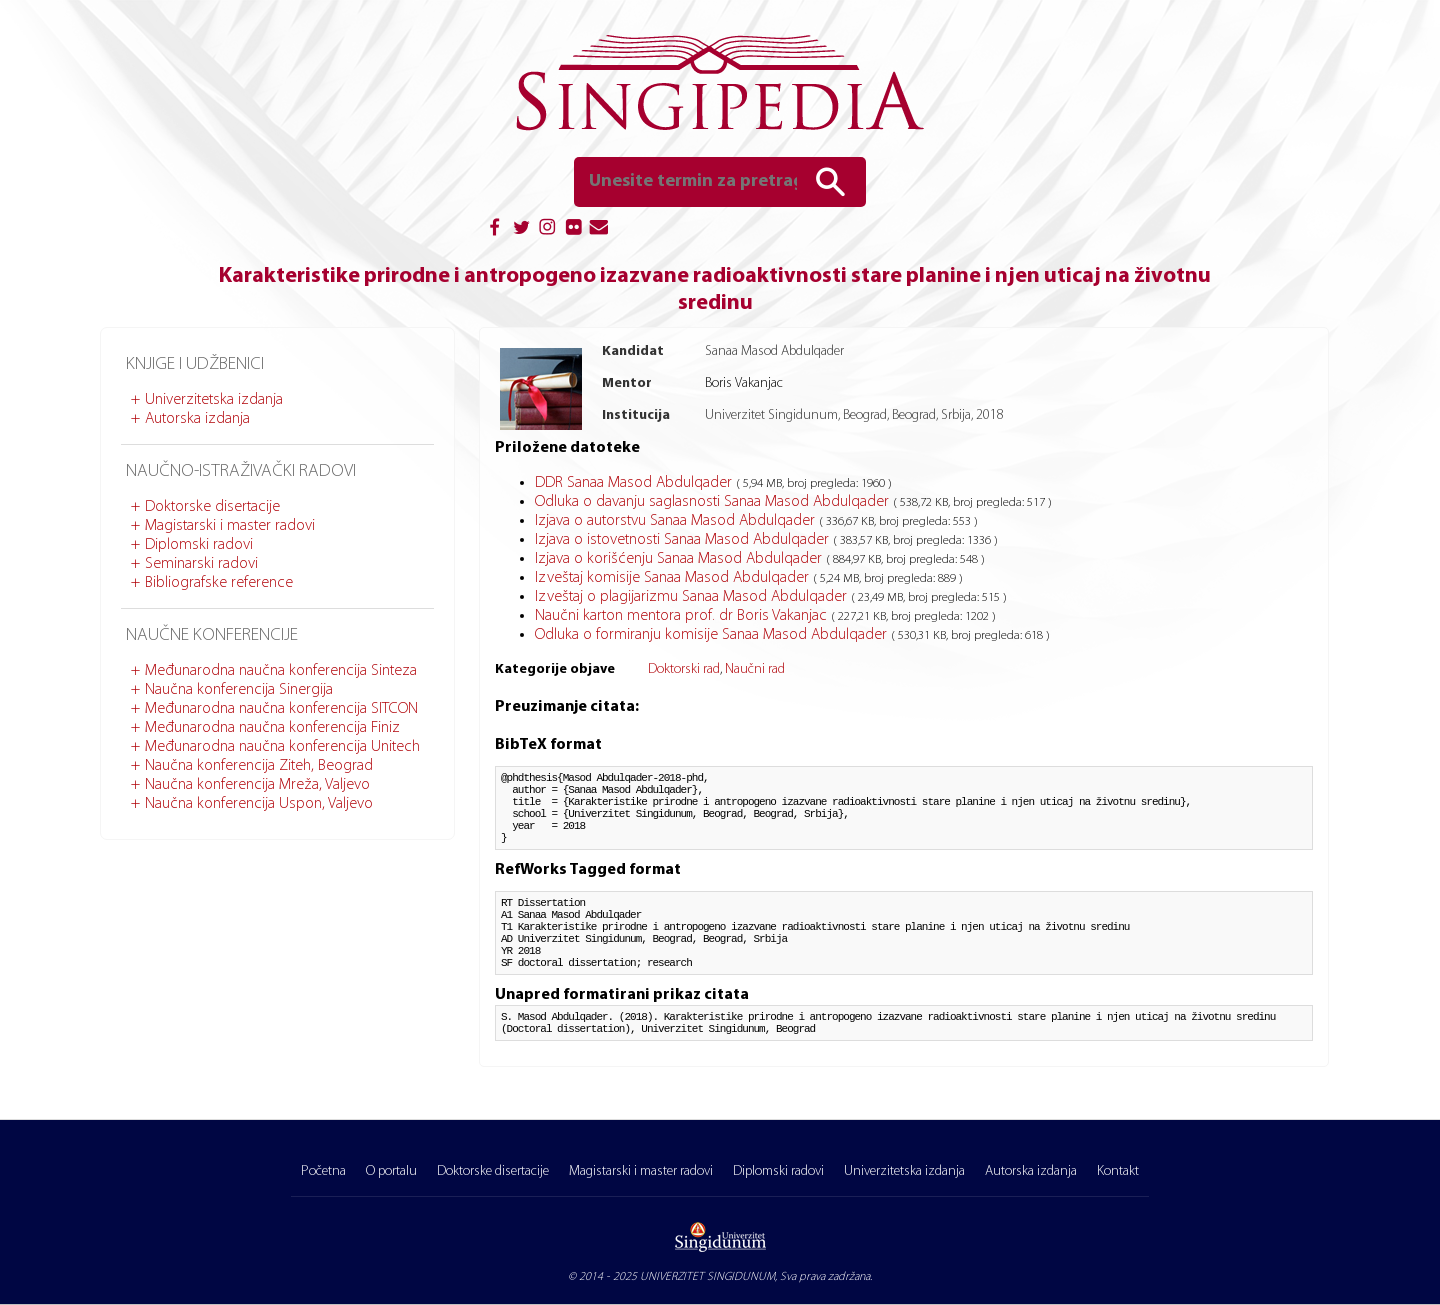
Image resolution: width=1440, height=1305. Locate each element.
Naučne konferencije (212, 635)
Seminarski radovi (201, 564)
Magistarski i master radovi (230, 526)
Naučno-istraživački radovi (241, 471)
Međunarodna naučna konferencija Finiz (272, 728)
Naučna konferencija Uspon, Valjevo (259, 804)
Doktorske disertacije (212, 507)
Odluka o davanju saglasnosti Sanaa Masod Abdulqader (714, 502)
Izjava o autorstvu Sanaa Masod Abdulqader (677, 521)
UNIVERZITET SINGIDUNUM (707, 1277)
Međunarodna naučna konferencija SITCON (281, 709)
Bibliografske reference (219, 583)
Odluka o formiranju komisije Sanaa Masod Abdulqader (713, 635)
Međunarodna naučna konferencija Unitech (282, 747)
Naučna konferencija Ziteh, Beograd (259, 766)
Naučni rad (755, 669)
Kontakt (1118, 1171)
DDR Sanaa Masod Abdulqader (635, 483)
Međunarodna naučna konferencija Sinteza (281, 671)
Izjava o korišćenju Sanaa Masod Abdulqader (680, 559)
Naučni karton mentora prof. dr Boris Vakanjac (683, 616)
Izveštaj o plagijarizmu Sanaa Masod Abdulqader (693, 597)
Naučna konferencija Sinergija (239, 690)
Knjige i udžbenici (195, 364)
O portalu (391, 1171)
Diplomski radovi (199, 545)
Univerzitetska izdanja (214, 400)
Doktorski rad (684, 669)
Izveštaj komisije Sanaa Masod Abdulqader (674, 578)
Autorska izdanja (197, 419)
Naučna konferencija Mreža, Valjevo (257, 785)
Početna (323, 1171)
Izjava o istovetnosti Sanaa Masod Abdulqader (684, 540)
